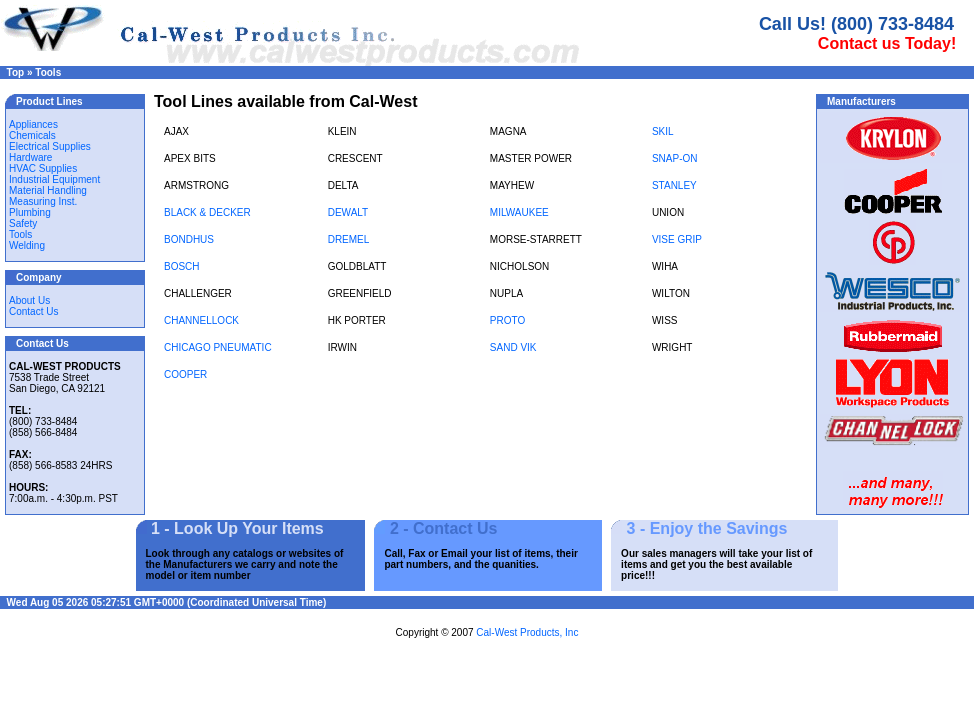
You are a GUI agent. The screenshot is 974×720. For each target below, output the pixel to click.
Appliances (33, 124)
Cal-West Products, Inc (527, 632)
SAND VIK (513, 347)
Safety (23, 223)
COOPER (185, 374)
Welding (27, 245)
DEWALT (348, 212)
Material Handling (48, 190)
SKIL (663, 131)
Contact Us (33, 311)
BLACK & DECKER (207, 212)
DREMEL (349, 239)
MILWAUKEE (519, 212)
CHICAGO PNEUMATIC (218, 347)
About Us (29, 300)
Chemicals (32, 135)
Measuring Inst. (43, 201)
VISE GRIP (677, 239)
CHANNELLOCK (201, 320)
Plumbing (30, 212)
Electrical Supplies (50, 146)
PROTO (507, 320)
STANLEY (674, 185)
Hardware (30, 157)
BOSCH (182, 266)
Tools (48, 72)
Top (16, 72)
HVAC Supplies (43, 168)
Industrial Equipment (54, 179)
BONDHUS (189, 239)
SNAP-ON (675, 158)
